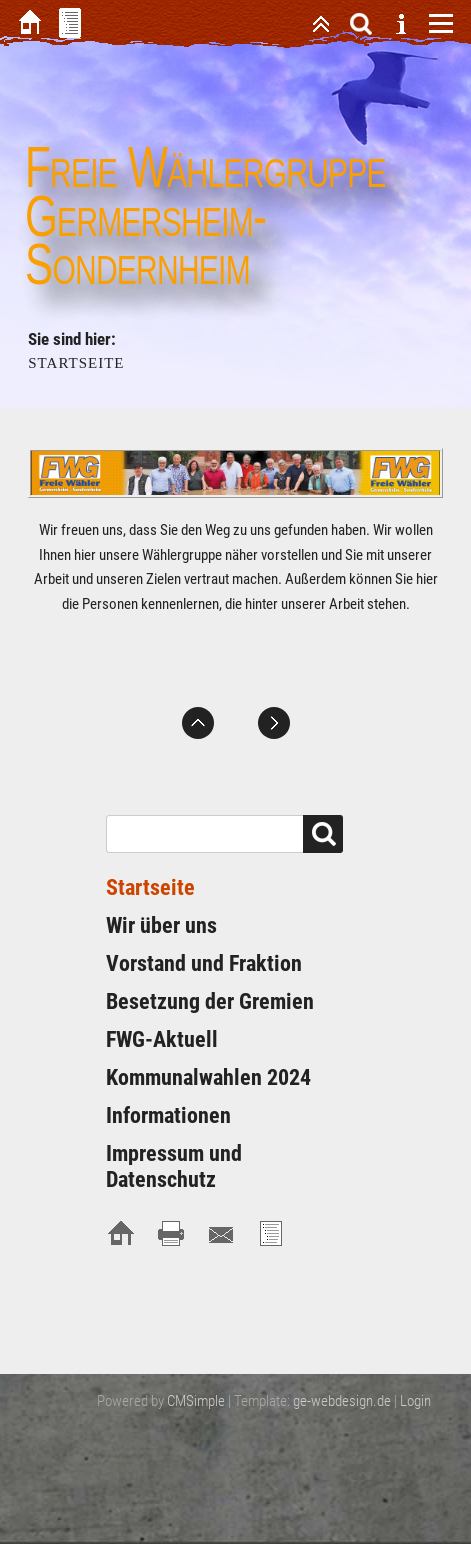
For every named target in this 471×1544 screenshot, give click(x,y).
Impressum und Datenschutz (174, 1166)
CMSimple (196, 1401)
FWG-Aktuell (162, 1039)
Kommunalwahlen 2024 (208, 1077)
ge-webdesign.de (342, 1401)
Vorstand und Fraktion (204, 963)
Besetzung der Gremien (210, 1001)
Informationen (168, 1115)
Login (415, 1401)
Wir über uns (161, 925)
